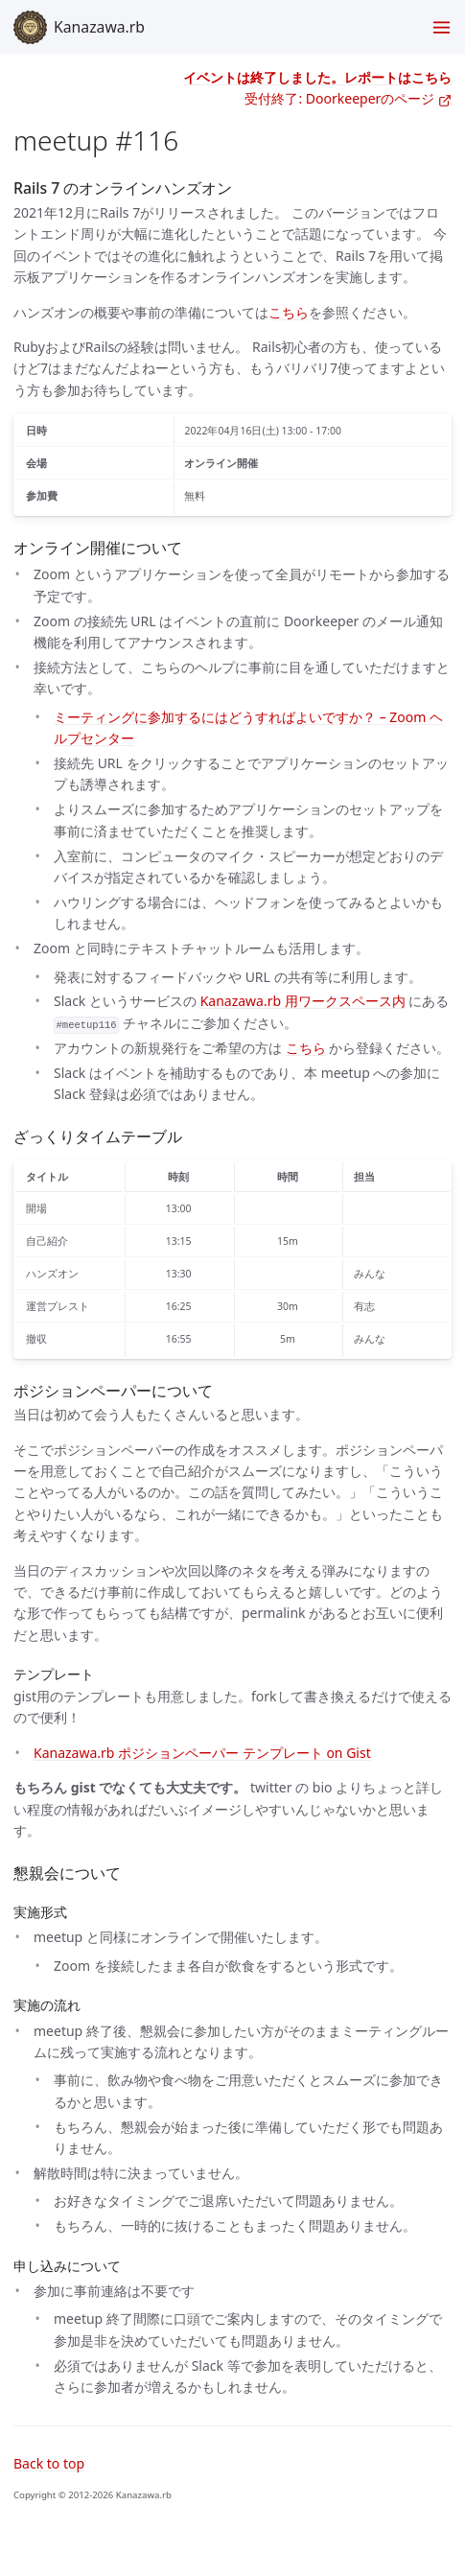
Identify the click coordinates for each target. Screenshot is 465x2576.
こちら (288, 312)
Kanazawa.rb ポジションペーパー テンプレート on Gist (202, 1753)
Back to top (48, 2463)
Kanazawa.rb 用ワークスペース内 (303, 1001)
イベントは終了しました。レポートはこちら (317, 77)
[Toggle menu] (441, 27)
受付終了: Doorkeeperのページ (348, 98)
